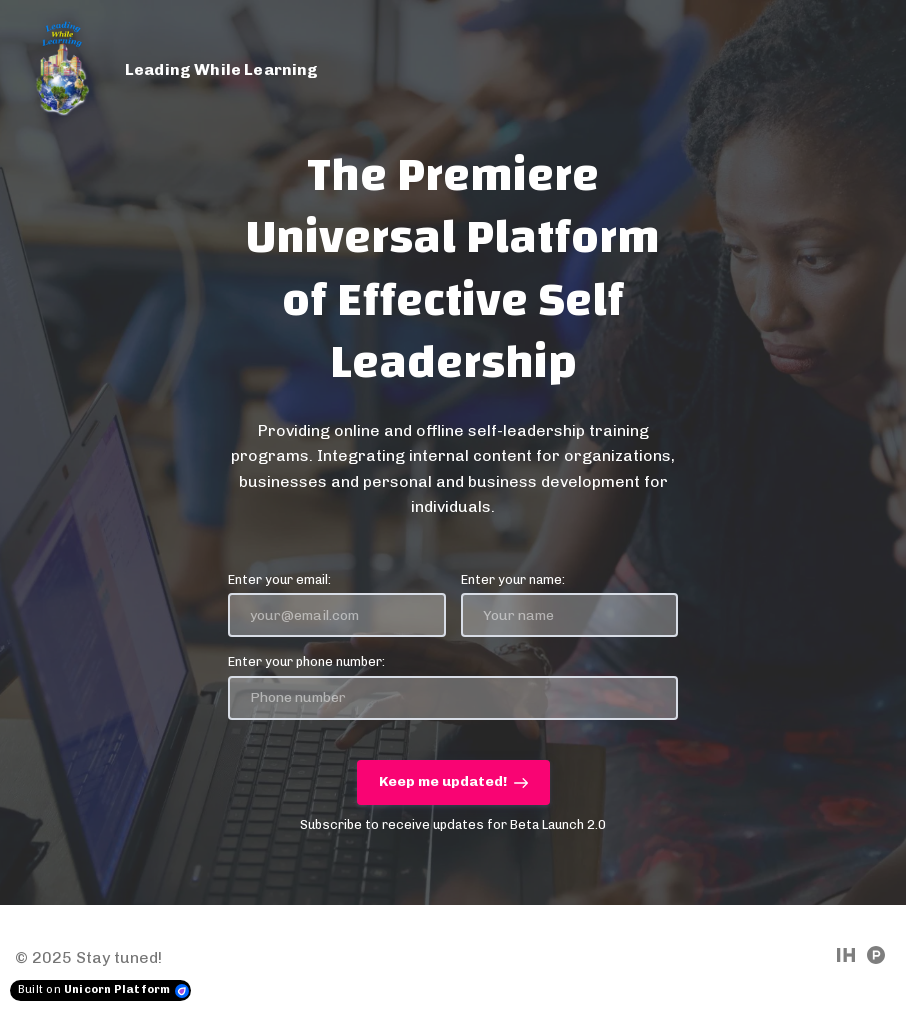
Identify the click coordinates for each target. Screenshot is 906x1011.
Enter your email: (279, 579)
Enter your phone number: (306, 661)
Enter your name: (513, 579)
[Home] (179, 70)
